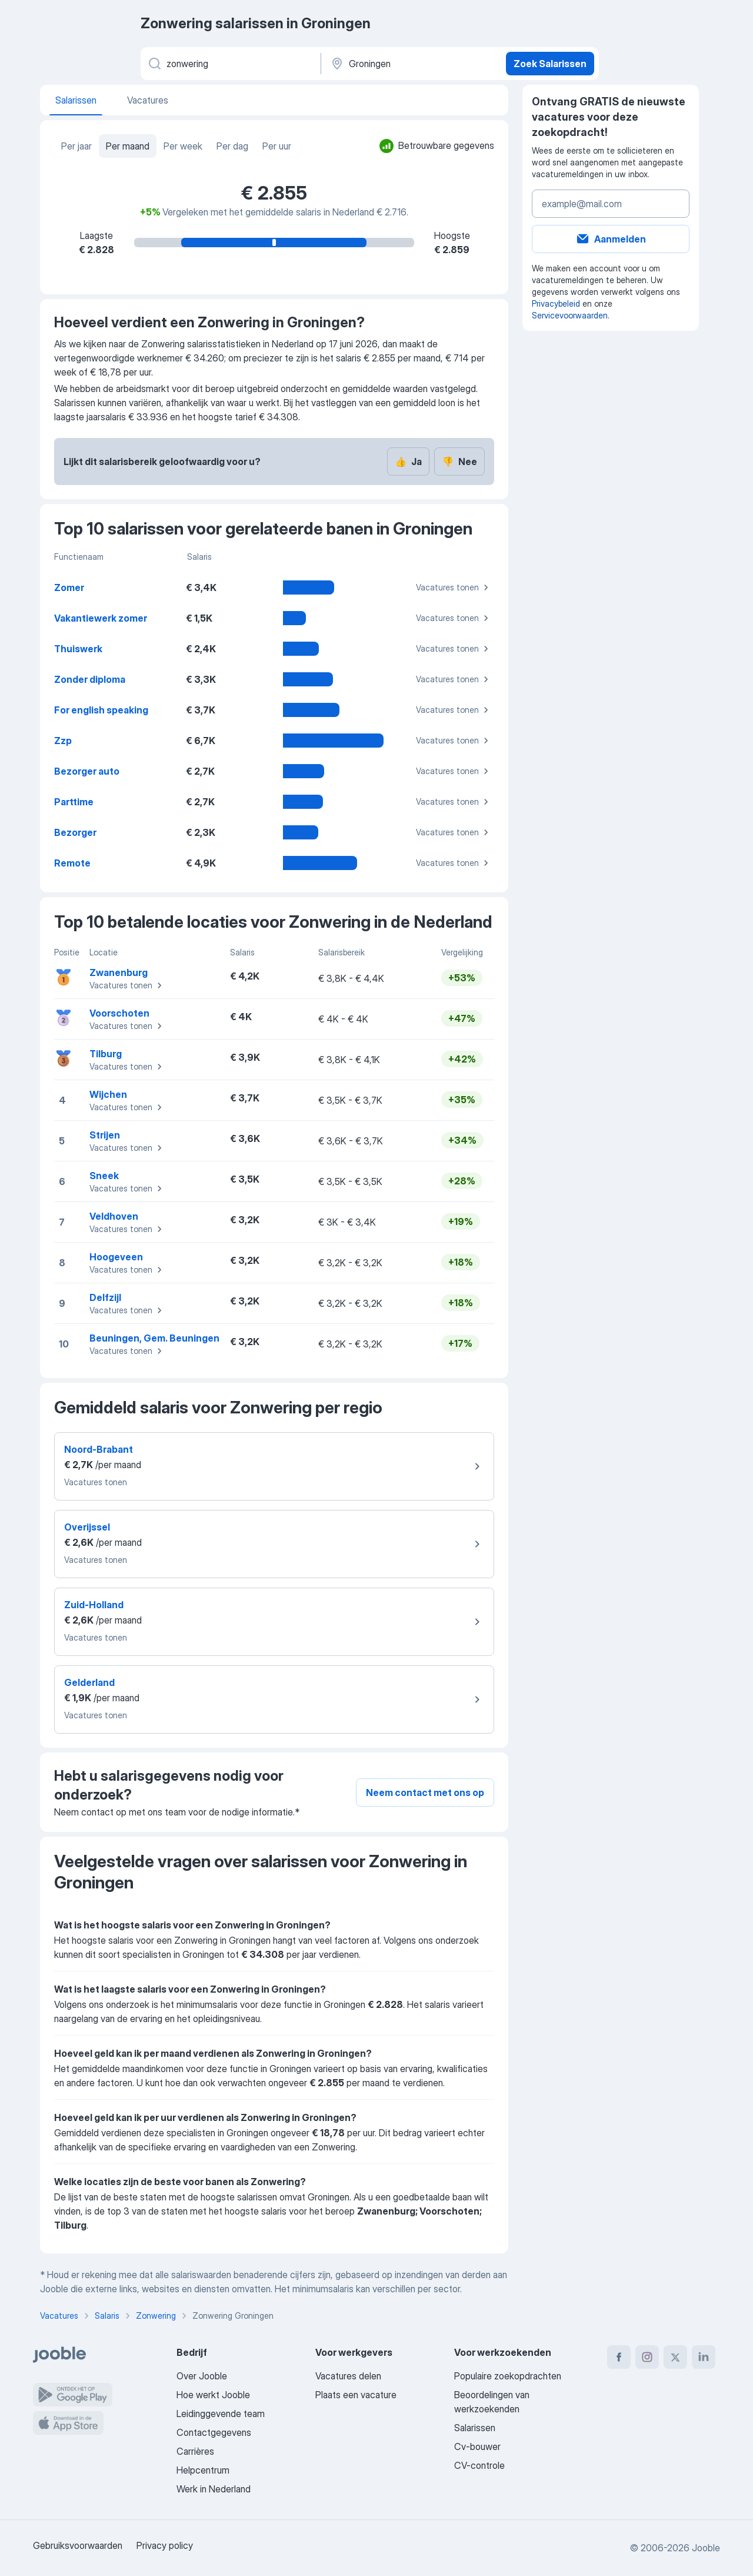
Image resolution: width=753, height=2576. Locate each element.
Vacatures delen (348, 2376)
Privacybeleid (556, 303)
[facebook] (619, 2357)
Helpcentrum (202, 2470)
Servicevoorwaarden (570, 315)
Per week (183, 146)
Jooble (706, 2548)
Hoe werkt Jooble (213, 2395)
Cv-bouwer (477, 2446)
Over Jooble (201, 2376)
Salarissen (474, 2428)
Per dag (232, 146)
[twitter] (675, 2357)
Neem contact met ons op (425, 1792)
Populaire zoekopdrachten (507, 2376)
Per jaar (76, 146)
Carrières (195, 2451)
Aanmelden (610, 239)
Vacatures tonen (454, 587)
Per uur (276, 146)
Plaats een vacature (356, 2395)
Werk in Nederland (213, 2489)
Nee (459, 461)
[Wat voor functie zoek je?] (230, 63)
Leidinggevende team (220, 2413)
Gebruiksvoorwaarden (77, 2545)
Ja (408, 461)
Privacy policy (164, 2545)
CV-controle (479, 2465)
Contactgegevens (213, 2432)
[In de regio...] (412, 63)
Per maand (127, 146)
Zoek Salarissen (550, 63)
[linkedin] (703, 2357)
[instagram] (647, 2357)
